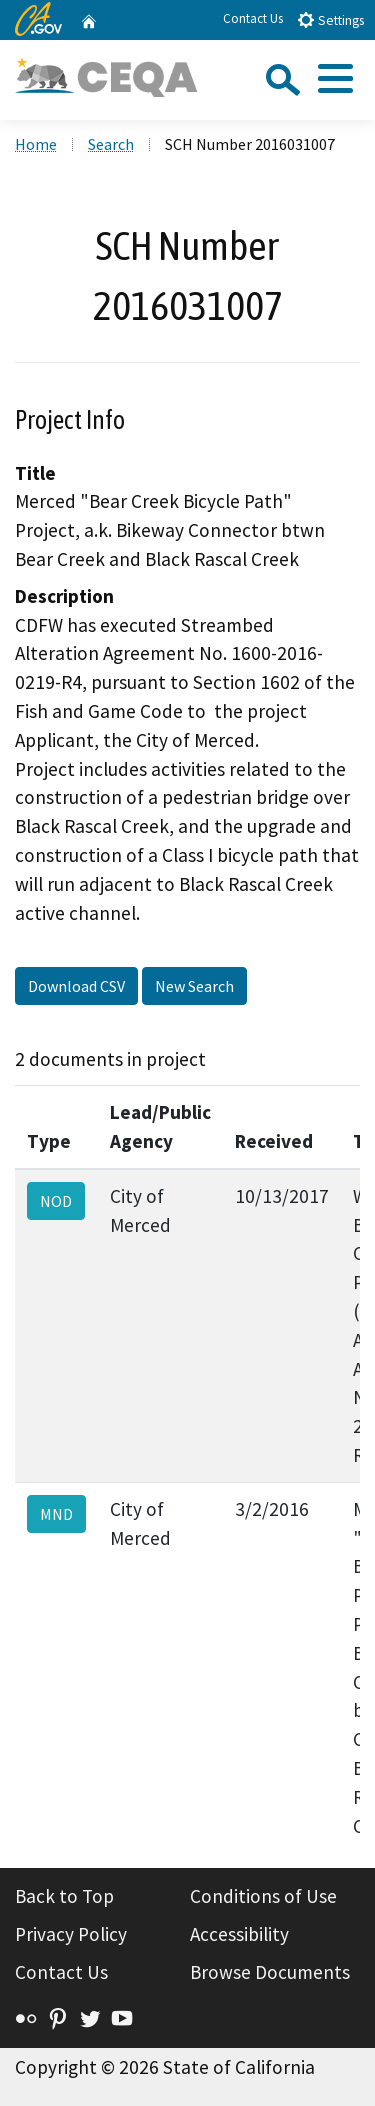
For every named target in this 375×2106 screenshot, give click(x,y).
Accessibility (239, 1934)
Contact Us (253, 18)
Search (111, 144)
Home (36, 144)
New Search (194, 986)
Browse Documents (270, 1972)
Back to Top (64, 1896)
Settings (330, 19)
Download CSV (76, 986)
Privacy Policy (71, 1934)
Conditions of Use (263, 1896)
